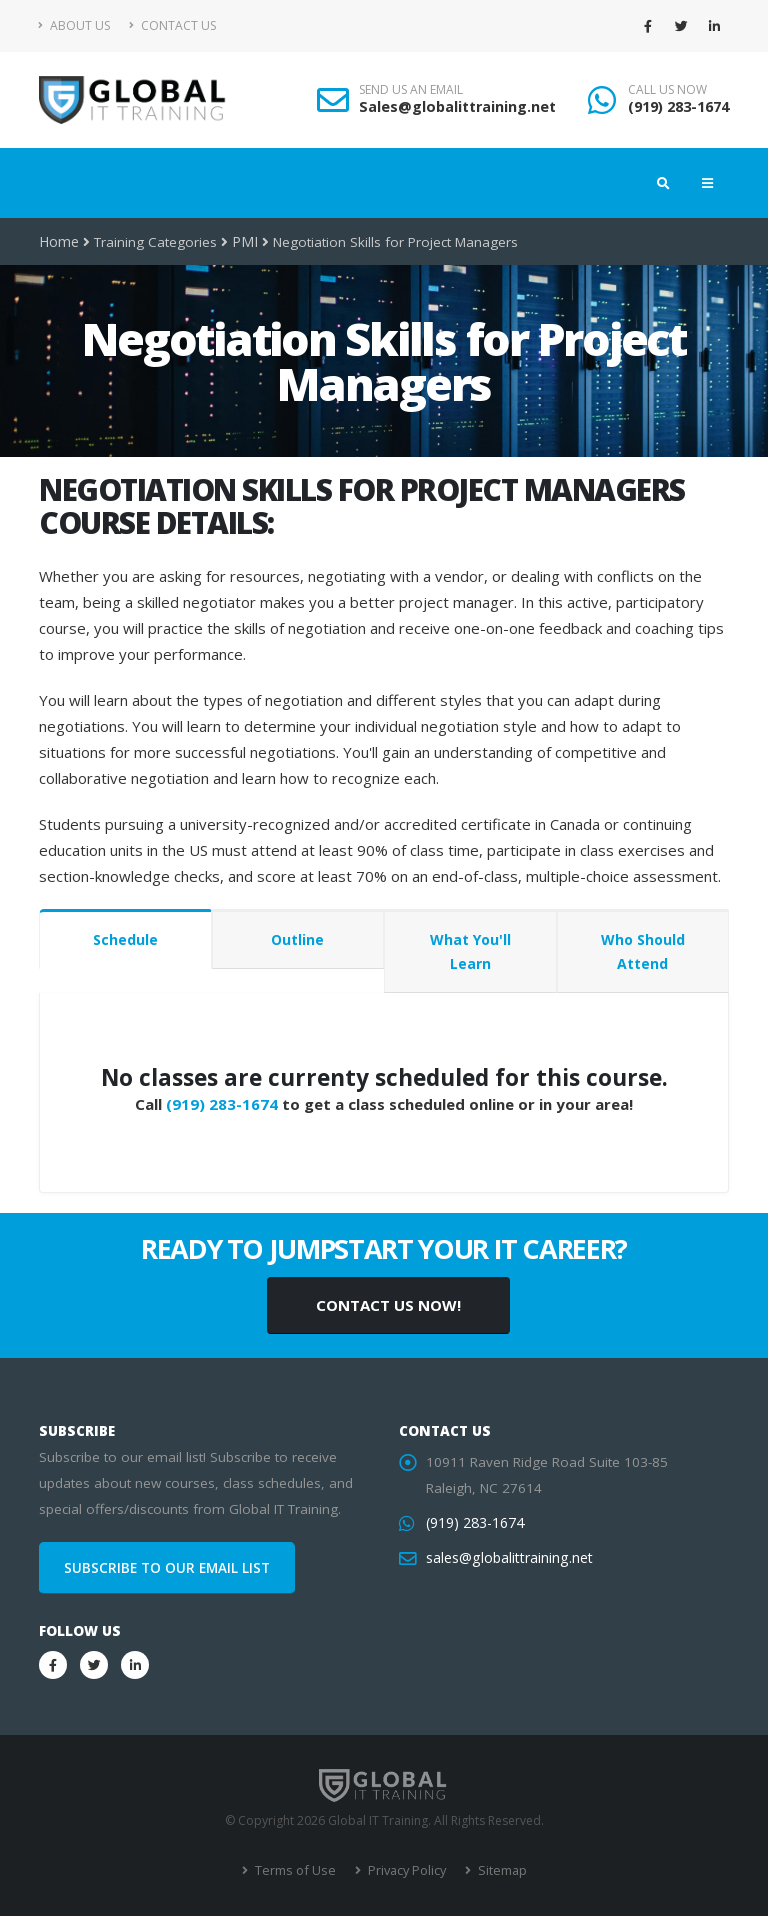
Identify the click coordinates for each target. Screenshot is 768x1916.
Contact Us (172, 25)
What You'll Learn (470, 951)
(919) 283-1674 (678, 106)
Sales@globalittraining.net (457, 106)
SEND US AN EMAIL (411, 90)
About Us (74, 25)
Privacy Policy (404, 1870)
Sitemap (497, 1870)
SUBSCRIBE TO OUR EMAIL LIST (167, 1568)
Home (58, 242)
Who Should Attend (643, 951)
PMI (242, 242)
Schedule (125, 939)
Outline (297, 939)
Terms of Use (296, 1870)
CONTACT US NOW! (388, 1305)
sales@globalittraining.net (507, 1558)
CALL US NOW (667, 90)
